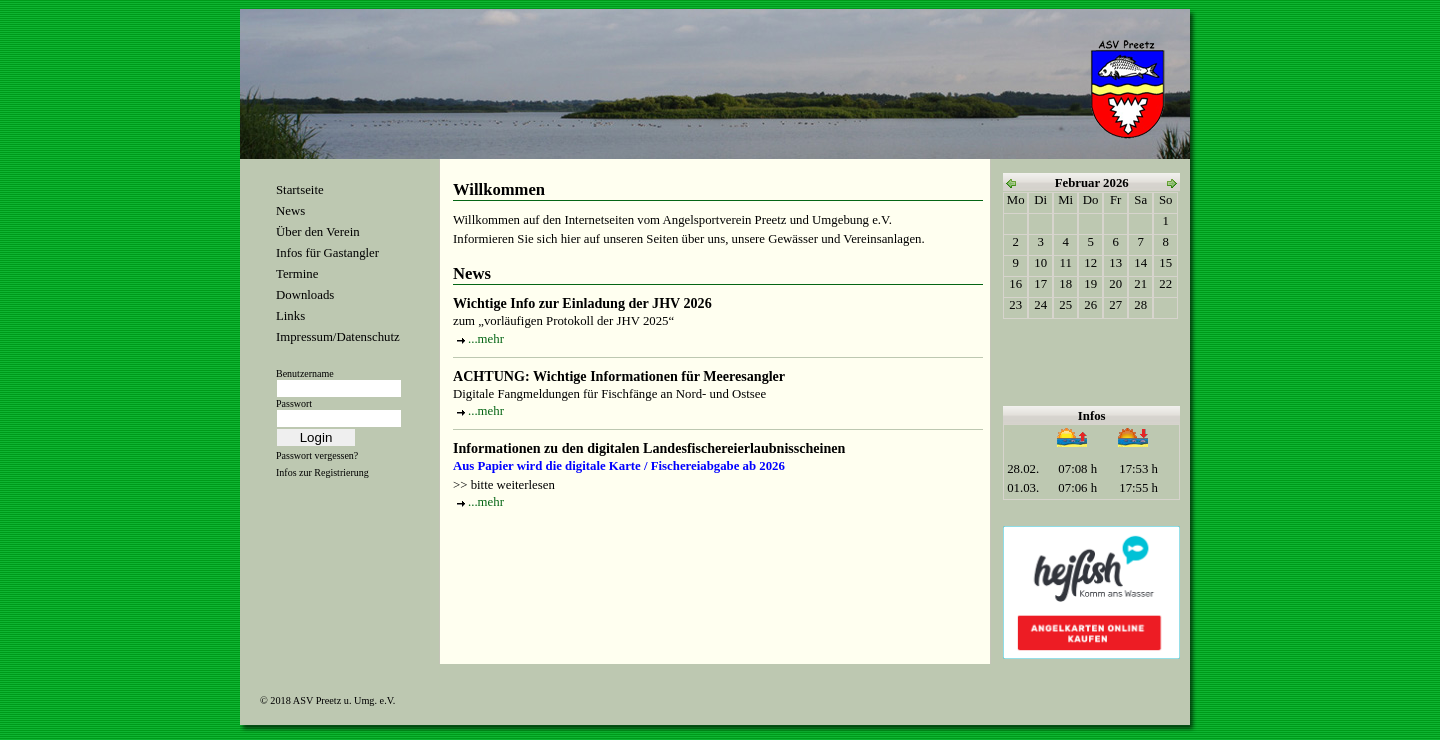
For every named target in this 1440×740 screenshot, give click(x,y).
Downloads (305, 295)
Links (290, 316)
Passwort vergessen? (317, 455)
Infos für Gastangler (327, 253)
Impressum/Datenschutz (338, 337)
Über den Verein (318, 232)
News (290, 211)
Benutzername (305, 373)
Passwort (294, 403)
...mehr (486, 339)
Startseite (300, 190)
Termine (297, 274)
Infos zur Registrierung (322, 472)
